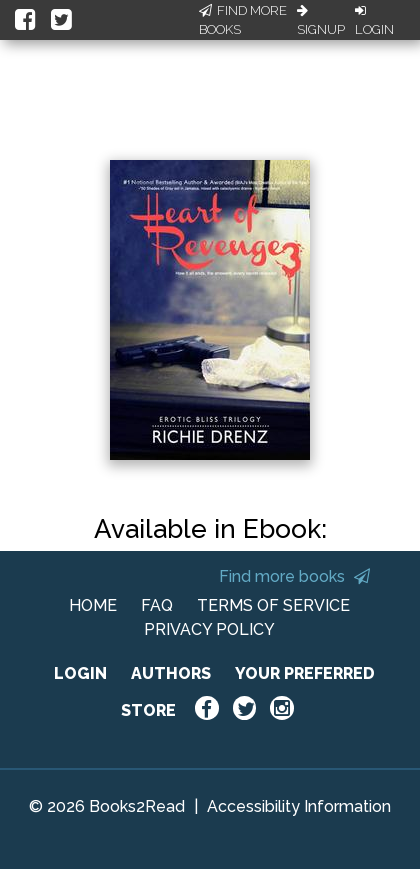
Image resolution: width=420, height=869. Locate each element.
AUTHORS (171, 673)
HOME (93, 605)
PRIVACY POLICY (209, 629)
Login (374, 21)
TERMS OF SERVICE (273, 605)
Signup (321, 21)
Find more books (294, 576)
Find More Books (243, 20)
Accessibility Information (299, 806)
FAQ (157, 605)
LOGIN (80, 673)
